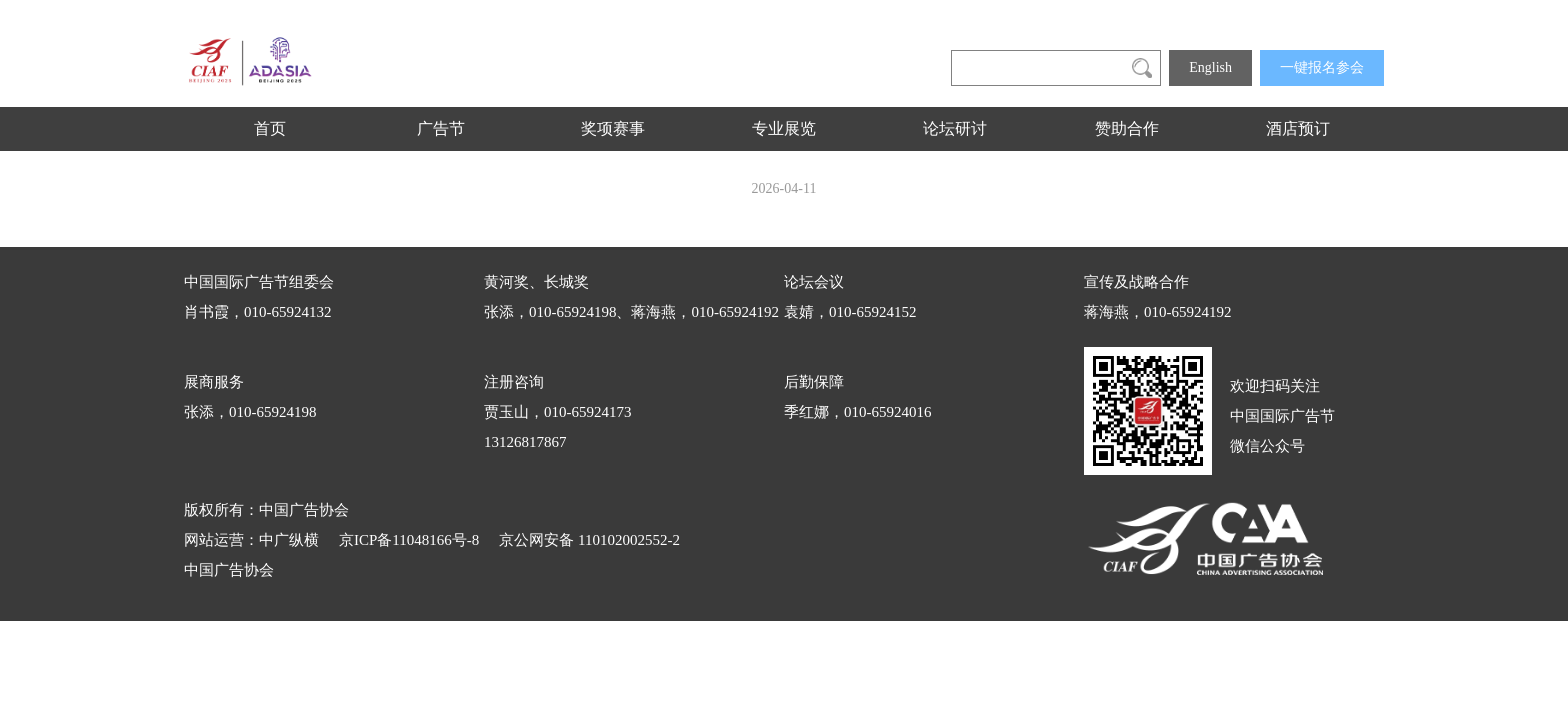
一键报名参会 (1322, 67)
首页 (270, 128)
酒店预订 (1298, 128)
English (1210, 67)
